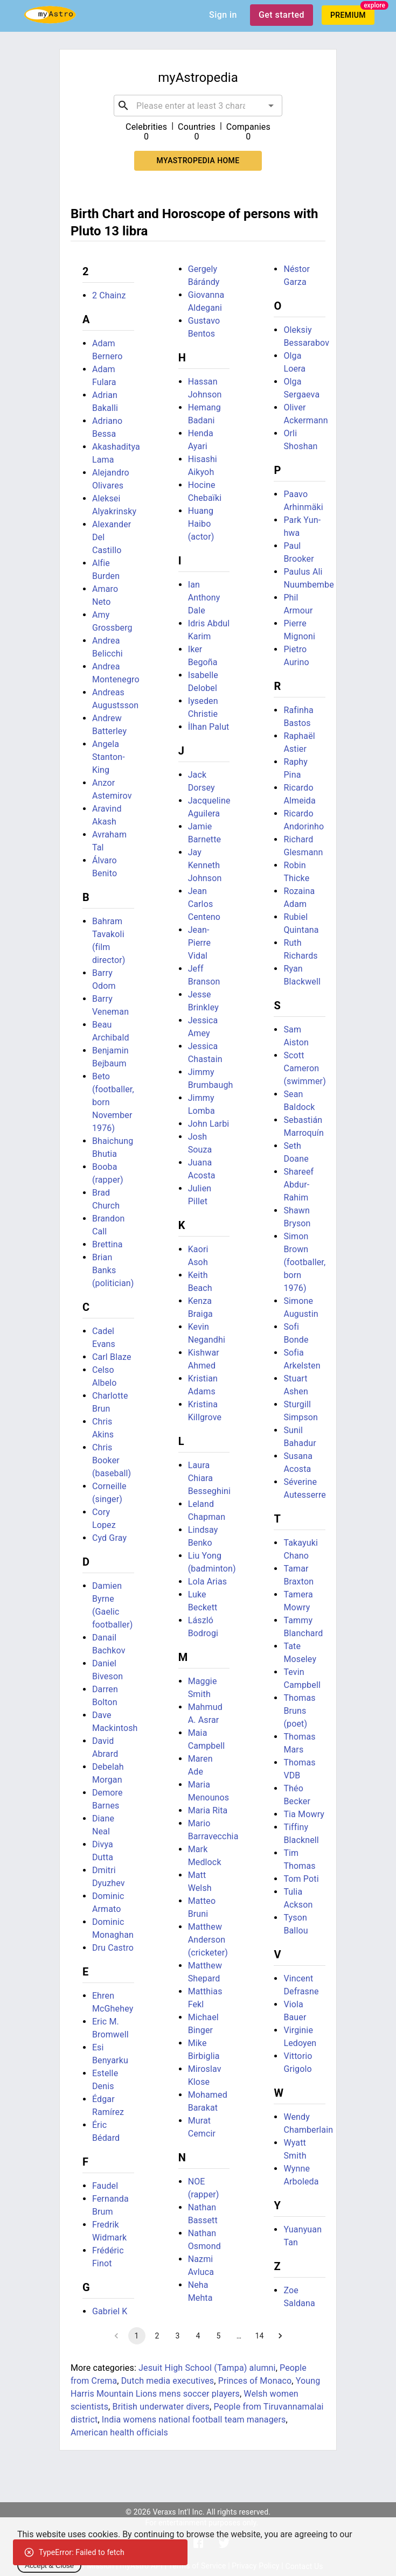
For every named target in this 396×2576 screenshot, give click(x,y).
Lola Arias (207, 1581)
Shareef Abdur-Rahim (298, 1185)
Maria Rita (208, 1810)
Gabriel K (110, 2311)
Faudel (105, 2186)
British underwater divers (161, 2407)
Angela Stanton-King (108, 757)
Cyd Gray (109, 1538)
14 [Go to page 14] (259, 2335)
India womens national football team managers (194, 2419)
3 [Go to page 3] (177, 2335)
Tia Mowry (303, 1814)
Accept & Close (49, 2565)
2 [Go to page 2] (157, 2335)
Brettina (107, 1244)
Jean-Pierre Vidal (199, 943)
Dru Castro (113, 1948)
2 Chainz (109, 295)
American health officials (119, 2432)
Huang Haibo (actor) (201, 524)
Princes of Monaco (255, 2381)
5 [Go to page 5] (218, 2335)
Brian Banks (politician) (113, 1270)
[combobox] (198, 105)
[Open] (271, 105)
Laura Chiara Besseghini (209, 1478)
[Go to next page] (280, 2335)
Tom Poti (300, 1879)
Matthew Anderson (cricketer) (208, 1940)
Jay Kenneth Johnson (205, 865)
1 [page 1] (136, 2335)
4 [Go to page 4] (198, 2335)
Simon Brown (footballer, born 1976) (304, 1262)
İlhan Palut (209, 727)
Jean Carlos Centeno (204, 904)
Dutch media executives (167, 2381)
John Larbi (209, 1124)
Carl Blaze (111, 1357)
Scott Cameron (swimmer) (304, 1068)
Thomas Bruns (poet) (299, 1711)
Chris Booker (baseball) (111, 1460)
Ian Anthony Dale (204, 598)
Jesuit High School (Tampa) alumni (207, 2368)
